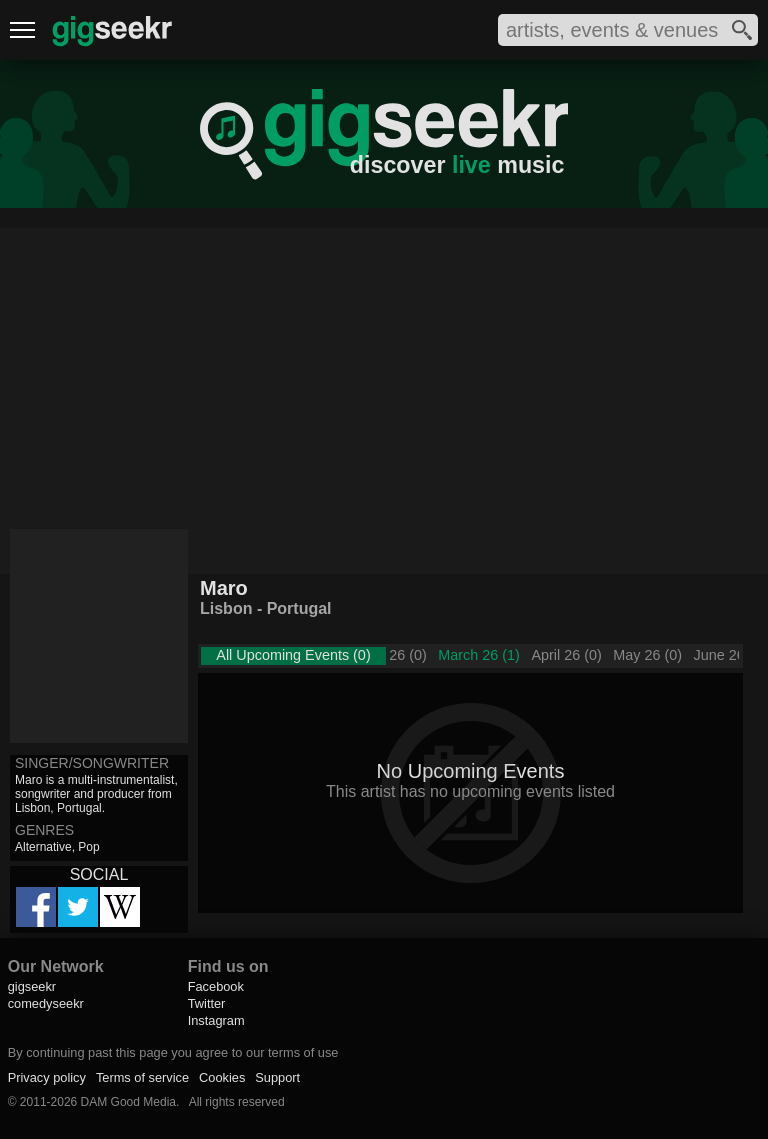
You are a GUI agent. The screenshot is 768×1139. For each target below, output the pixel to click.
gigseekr (32, 986)
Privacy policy (47, 1077)
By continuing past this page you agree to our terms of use (173, 1052)
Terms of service (142, 1077)
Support (277, 1077)
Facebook (216, 986)
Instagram (216, 1020)
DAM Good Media (128, 1102)
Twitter (207, 1003)
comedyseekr (46, 1003)
